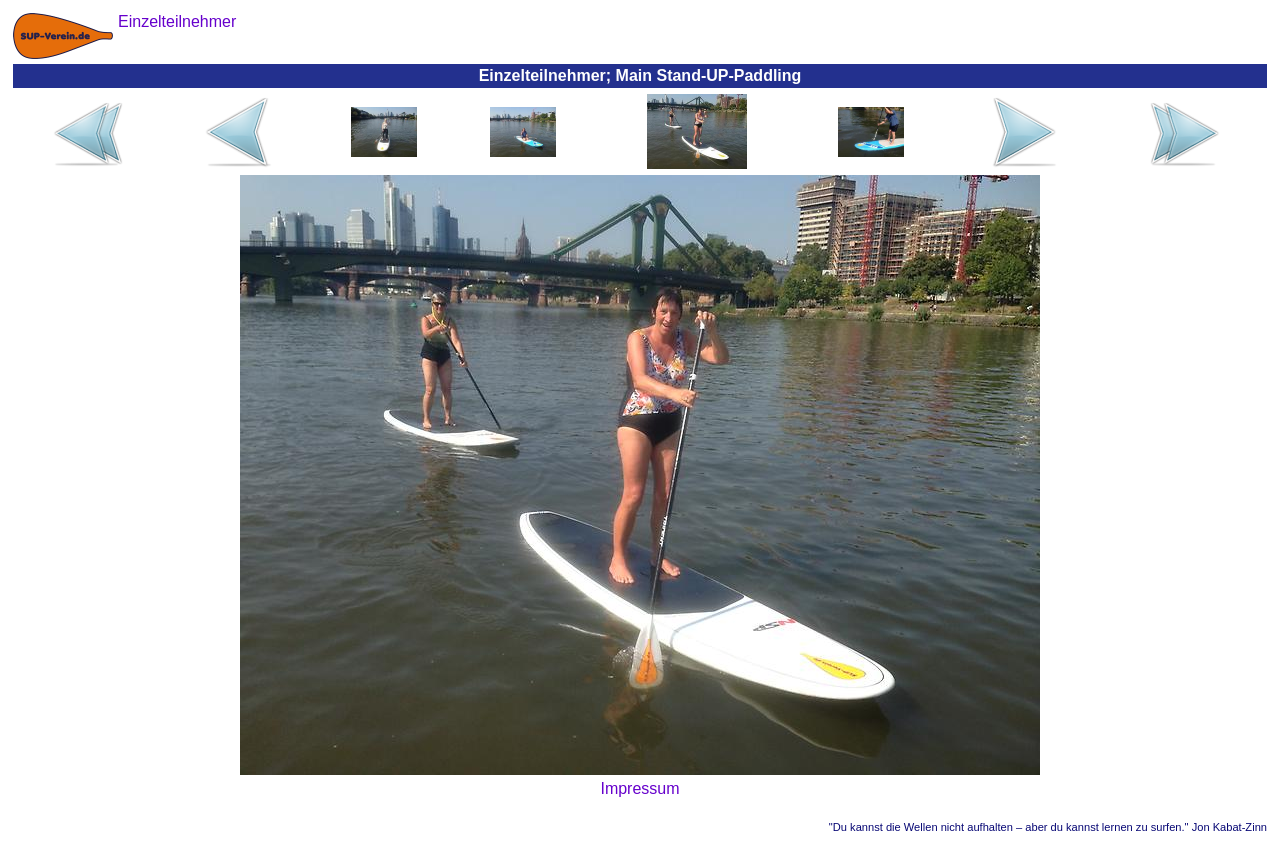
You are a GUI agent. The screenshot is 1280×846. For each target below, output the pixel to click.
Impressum (639, 788)
